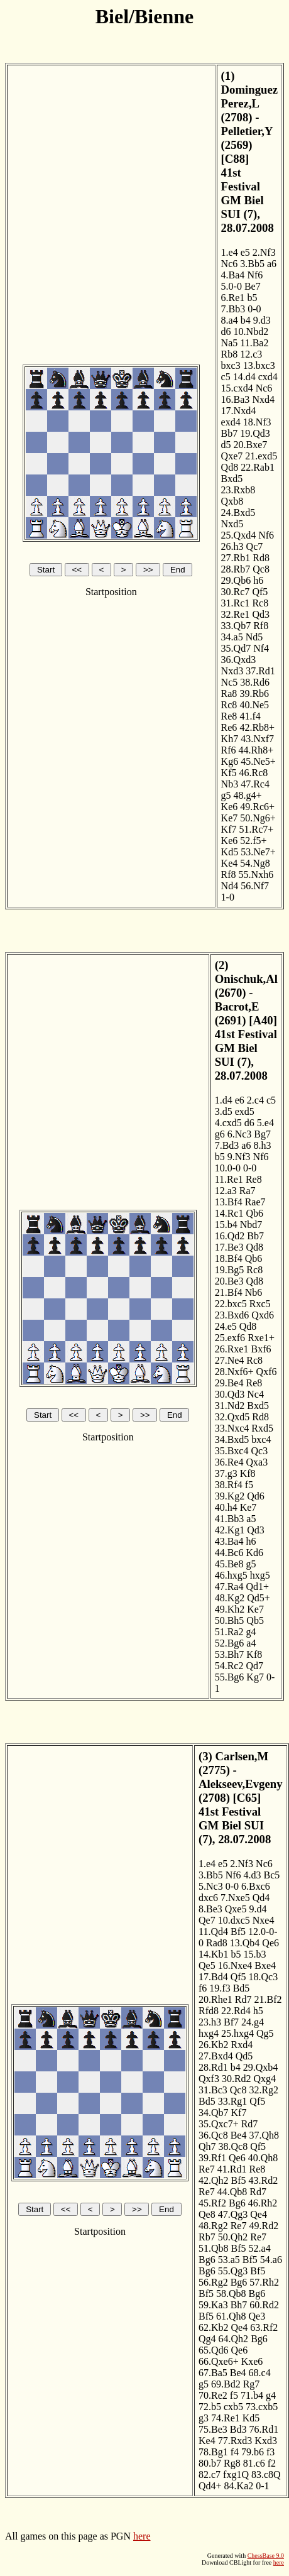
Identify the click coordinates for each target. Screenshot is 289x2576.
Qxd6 (262, 1315)
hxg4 (209, 2033)
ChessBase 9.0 (266, 2555)
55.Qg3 (233, 2271)
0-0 (254, 309)
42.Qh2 (214, 2180)
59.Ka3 (213, 2304)
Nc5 (229, 682)
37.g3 (226, 1473)
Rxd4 (242, 2044)
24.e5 (226, 1326)
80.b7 (210, 2463)
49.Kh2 (230, 1609)
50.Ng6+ (258, 818)
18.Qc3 (263, 1976)
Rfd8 (209, 2010)
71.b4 (252, 2395)
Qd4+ (210, 2485)
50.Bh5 (229, 1620)
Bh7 (239, 2304)
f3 (270, 2452)
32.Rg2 (263, 2090)
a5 (251, 1518)
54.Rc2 (229, 1665)
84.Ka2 (239, 2485)
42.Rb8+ (257, 727)
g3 (204, 2418)
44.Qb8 (232, 2191)
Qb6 (254, 1213)
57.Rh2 (264, 2282)
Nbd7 (251, 1224)
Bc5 (272, 1875)
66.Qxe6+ (219, 2361)
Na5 (229, 342)
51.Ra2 (229, 1631)
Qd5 (244, 2056)
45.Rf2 (212, 2203)
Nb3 (230, 784)
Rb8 (229, 354)
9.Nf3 (239, 1156)
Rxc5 (260, 1303)
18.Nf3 (257, 422)
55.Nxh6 (256, 874)
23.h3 (210, 2022)
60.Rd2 (264, 2304)
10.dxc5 (234, 1920)
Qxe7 (232, 456)
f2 (272, 2463)
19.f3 (219, 1988)
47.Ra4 (229, 1586)
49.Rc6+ (257, 806)
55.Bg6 (229, 1677)
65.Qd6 (214, 2350)
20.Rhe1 (215, 1999)
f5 (249, 1484)
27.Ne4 (229, 1360)
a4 (251, 1643)
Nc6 (229, 263)
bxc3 (231, 365)
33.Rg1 (233, 2101)
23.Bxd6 (232, 1315)
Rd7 (243, 1999)
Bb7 (229, 433)
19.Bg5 (229, 1269)
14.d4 (244, 376)
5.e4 (265, 1122)
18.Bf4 (229, 1258)
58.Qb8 (231, 2293)
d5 (226, 444)
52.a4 (260, 2248)
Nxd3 (232, 671)
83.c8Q (266, 2474)
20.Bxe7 (251, 444)
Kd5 (230, 852)
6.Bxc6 (255, 1886)
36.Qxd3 (238, 659)
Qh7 (207, 2146)
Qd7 (254, 1665)
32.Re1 (235, 614)
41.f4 (249, 716)
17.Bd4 (213, 1976)
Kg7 (255, 1677)
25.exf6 (230, 1337)
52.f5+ (253, 840)
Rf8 (260, 625)
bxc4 (261, 1439)
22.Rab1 (258, 467)
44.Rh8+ (256, 750)
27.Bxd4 (216, 2056)
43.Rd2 (263, 2180)
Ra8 (229, 693)
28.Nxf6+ (234, 1371)
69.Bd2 (226, 2384)
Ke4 (229, 863)
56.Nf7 (255, 885)
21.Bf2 (267, 1999)
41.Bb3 (229, 1518)
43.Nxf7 (257, 738)
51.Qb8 (214, 2248)
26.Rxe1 (232, 1349)
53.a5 (229, 2259)
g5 (226, 795)
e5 (245, 252)
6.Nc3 (239, 1134)
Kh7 (230, 738)
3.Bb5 (252, 263)
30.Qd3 (230, 1394)
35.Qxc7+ (219, 2123)
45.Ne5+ (258, 761)
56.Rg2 (213, 2282)
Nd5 (254, 637)
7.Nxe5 (235, 1897)
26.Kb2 (214, 2044)
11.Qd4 (213, 1931)
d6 (226, 331)
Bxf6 (261, 1349)
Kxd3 (265, 2440)
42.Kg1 (230, 1530)
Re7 (207, 2169)
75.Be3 (213, 2429)
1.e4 (229, 252)
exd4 (231, 422)
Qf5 (260, 591)
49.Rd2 (263, 2225)
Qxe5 (236, 1909)
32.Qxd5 (232, 1416)
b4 (246, 320)
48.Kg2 (230, 1597)
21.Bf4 (229, 1292)
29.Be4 (229, 1383)
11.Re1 (229, 1179)
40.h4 (226, 1507)
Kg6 (230, 761)
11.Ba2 (254, 342)
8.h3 (262, 1145)
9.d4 (257, 1909)
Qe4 (258, 2214)
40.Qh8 (263, 2157)
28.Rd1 (213, 2067)
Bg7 (262, 1134)
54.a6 (271, 2259)
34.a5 (232, 637)
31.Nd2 (230, 1405)
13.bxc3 (259, 365)
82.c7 (210, 2474)
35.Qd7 (236, 648)
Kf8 (248, 1473)
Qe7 (207, 1920)
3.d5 (223, 1111)
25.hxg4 (237, 2033)
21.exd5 (261, 456)
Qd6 (255, 1496)
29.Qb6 (236, 580)
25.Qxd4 (238, 535)
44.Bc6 (229, 1552)
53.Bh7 (229, 1654)
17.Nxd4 (238, 410)
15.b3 (255, 1954)
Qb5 (255, 1620)
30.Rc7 (235, 591)
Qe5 (207, 1965)
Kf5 (229, 772)
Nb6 (254, 1292)
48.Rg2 (213, 2225)
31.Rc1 (235, 603)
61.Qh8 (231, 2316)
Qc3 (259, 1450)
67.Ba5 (213, 2372)
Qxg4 (265, 2078)
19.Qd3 (255, 433)
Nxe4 (264, 1920)
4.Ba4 (233, 275)
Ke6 (229, 806)
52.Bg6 (229, 1643)
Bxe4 (265, 1965)
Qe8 (207, 2214)
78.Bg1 (213, 2452)
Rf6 (228, 750)
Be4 (239, 2135)
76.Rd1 (263, 2429)
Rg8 (232, 2463)
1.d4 (223, 1100)
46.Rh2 (263, 2203)
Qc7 (254, 546)
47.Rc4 (255, 784)
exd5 (244, 1111)
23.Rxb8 (238, 490)
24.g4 (252, 2022)
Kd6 (254, 1552)
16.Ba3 (235, 399)
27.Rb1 (236, 557)
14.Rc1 (229, 1213)
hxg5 (260, 1575)
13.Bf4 (229, 1202)
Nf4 (261, 648)
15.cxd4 (237, 388)
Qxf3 (209, 2078)
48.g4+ (248, 795)
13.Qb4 (245, 1942)
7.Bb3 (233, 309)
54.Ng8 (255, 863)
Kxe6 (252, 2361)
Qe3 (257, 2316)
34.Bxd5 (232, 1439)
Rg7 (251, 2384)
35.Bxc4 (232, 1450)
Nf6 (255, 275)
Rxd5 (262, 1428)
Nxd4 (263, 399)
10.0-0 (228, 1168)
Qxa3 (257, 1462)
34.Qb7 (214, 2112)
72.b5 (210, 2406)
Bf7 (231, 2022)
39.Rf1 (212, 2157)
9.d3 (262, 320)
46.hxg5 (231, 1575)
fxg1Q (236, 2474)
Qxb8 (232, 501)
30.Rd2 (236, 2078)
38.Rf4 (229, 1484)
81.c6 (254, 2463)
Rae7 (255, 1202)
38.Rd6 (255, 682)
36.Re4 (229, 1462)
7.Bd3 (227, 1145)
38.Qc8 (233, 2146)
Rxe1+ (261, 1337)
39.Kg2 (230, 1496)
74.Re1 (225, 2418)
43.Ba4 (229, 1541)
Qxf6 (266, 1371)
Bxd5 (232, 478)
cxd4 (268, 376)
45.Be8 (229, 1564)
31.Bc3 (213, 2090)
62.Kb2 (214, 2327)
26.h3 (232, 546)
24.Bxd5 (238, 512)
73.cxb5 (262, 2406)
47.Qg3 (233, 2214)
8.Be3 (210, 1909)
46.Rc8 (253, 772)
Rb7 (207, 2237)
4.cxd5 (228, 1122)
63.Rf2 (264, 2327)
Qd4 (261, 1897)
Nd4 (230, 885)
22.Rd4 (236, 2010)
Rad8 (216, 1942)
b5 (252, 297)
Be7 (252, 286)
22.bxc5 (231, 1303)
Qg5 (265, 2033)
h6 (258, 580)
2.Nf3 (264, 252)
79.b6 (252, 2452)
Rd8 (261, 557)
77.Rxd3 (235, 2440)
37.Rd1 (260, 671)
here (142, 2536)
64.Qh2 (234, 2338)
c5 (226, 376)
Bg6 (237, 2203)
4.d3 (252, 1875)
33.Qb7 (236, 625)
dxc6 (208, 1897)
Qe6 (270, 1942)
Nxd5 (232, 523)
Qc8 (261, 569)
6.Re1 (233, 297)
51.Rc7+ (256, 829)
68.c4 (260, 2372)
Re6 (229, 727)
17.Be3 (229, 1247)
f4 (235, 2452)
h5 (258, 2010)
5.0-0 (231, 286)
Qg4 (207, 2338)
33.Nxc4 (232, 1428)
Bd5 (241, 1988)
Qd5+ (258, 1597)
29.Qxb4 (260, 2067)
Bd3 (238, 2429)
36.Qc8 (213, 2135)
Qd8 (230, 467)
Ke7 (229, 818)
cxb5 (233, 2406)
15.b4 (226, 1224)
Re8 (229, 716)
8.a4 (229, 320)
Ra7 (247, 1190)
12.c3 (251, 354)
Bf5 (238, 1931)
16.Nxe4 (235, 1965)
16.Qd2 (230, 1235)
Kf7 (229, 829)
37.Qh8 (264, 2135)
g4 (251, 1631)
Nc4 (255, 1394)
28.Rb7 (236, 569)
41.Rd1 (232, 2169)
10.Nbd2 (251, 331)
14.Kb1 (214, 1954)
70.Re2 (213, 2395)
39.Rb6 (254, 693)
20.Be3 (229, 1281)
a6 (271, 263)
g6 (220, 1134)
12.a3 (226, 1190)
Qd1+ (257, 1586)
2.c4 (255, 1100)
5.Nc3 (211, 1886)
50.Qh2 (233, 2237)
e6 (239, 1100)
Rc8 (260, 603)
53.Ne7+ (258, 852)
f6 (203, 1988)
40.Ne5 (254, 704)
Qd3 (261, 614)
